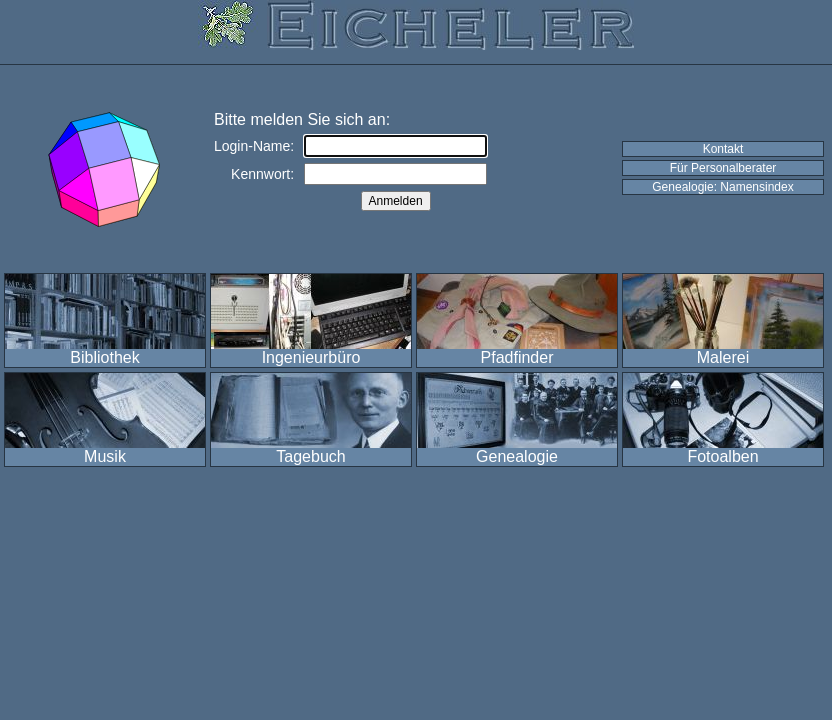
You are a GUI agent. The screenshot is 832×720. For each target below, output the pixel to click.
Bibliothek (104, 357)
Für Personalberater (723, 168)
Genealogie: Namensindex (722, 187)
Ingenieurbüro (311, 357)
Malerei (723, 357)
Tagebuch (310, 456)
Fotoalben (722, 456)
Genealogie (517, 456)
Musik (105, 456)
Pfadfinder (517, 357)
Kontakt (723, 149)
